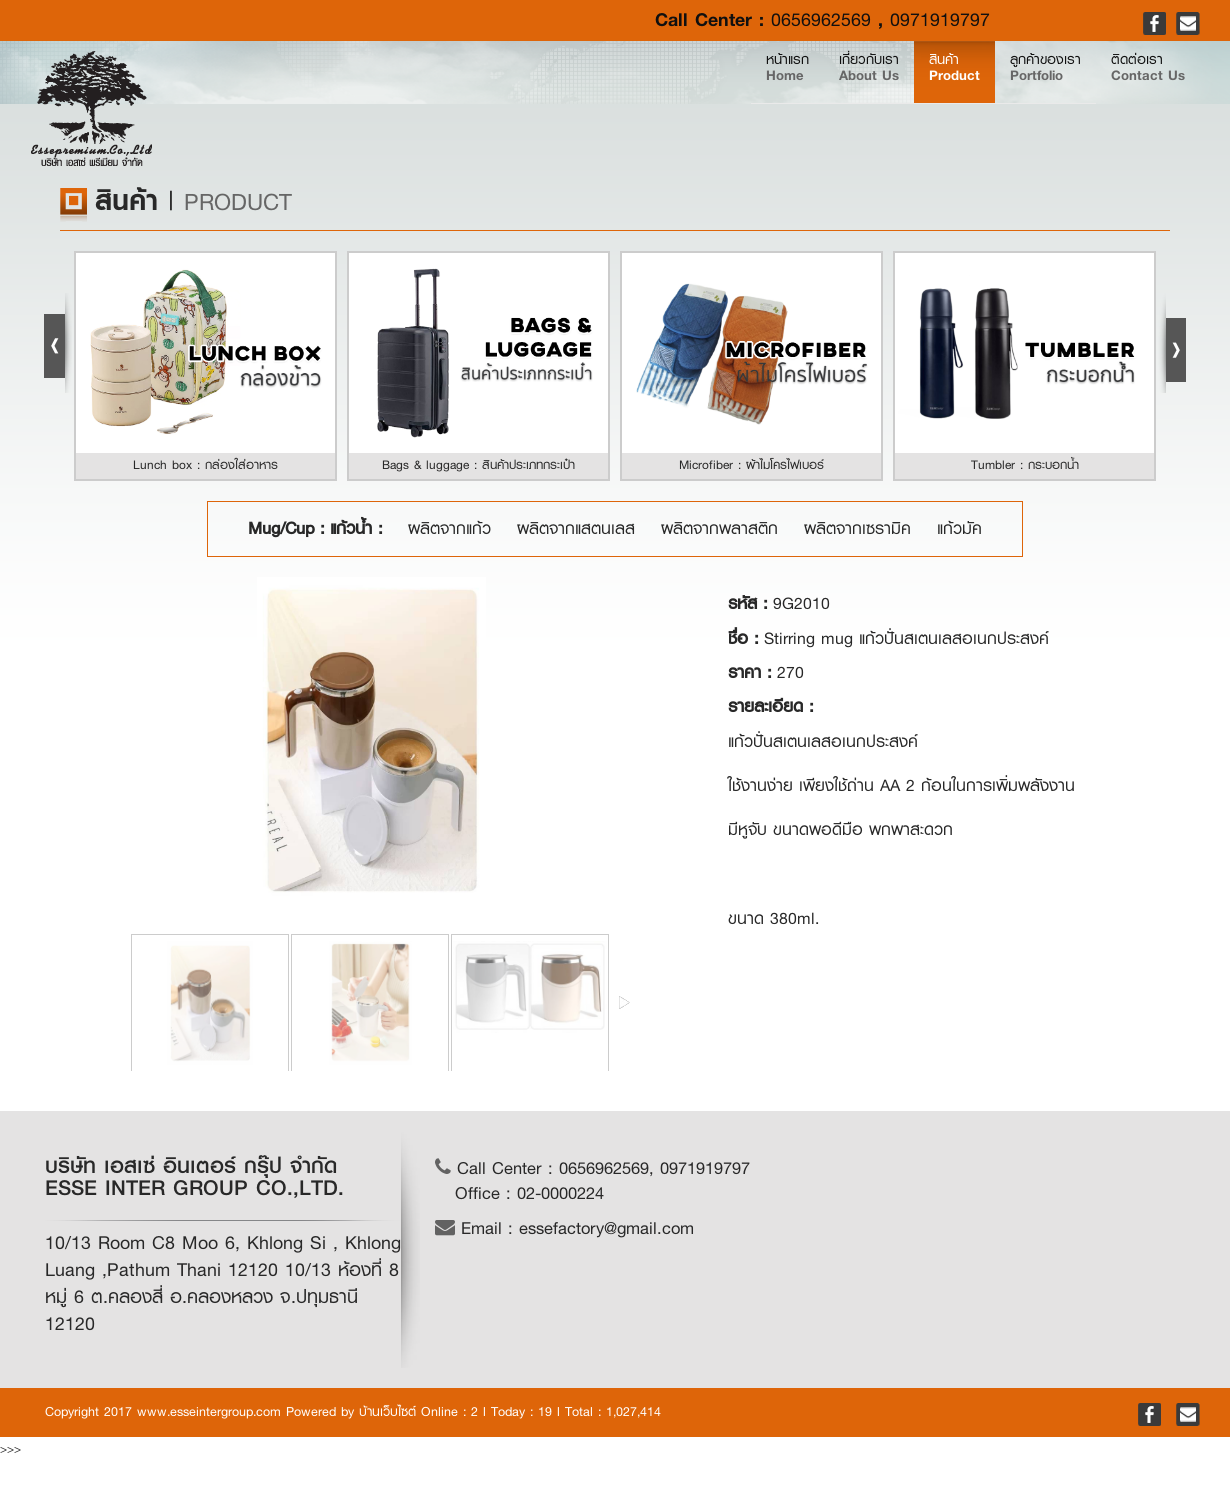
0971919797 (940, 20)
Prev (58, 343)
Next (1172, 343)
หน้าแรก (603, 101)
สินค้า (841, 102)
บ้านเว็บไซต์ (387, 1411)
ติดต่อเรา (1125, 102)
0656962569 (821, 20)
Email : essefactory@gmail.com (564, 1228)
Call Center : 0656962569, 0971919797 (592, 1168)
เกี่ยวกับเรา (713, 102)
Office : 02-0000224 (529, 1193)
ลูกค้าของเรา (975, 102)
